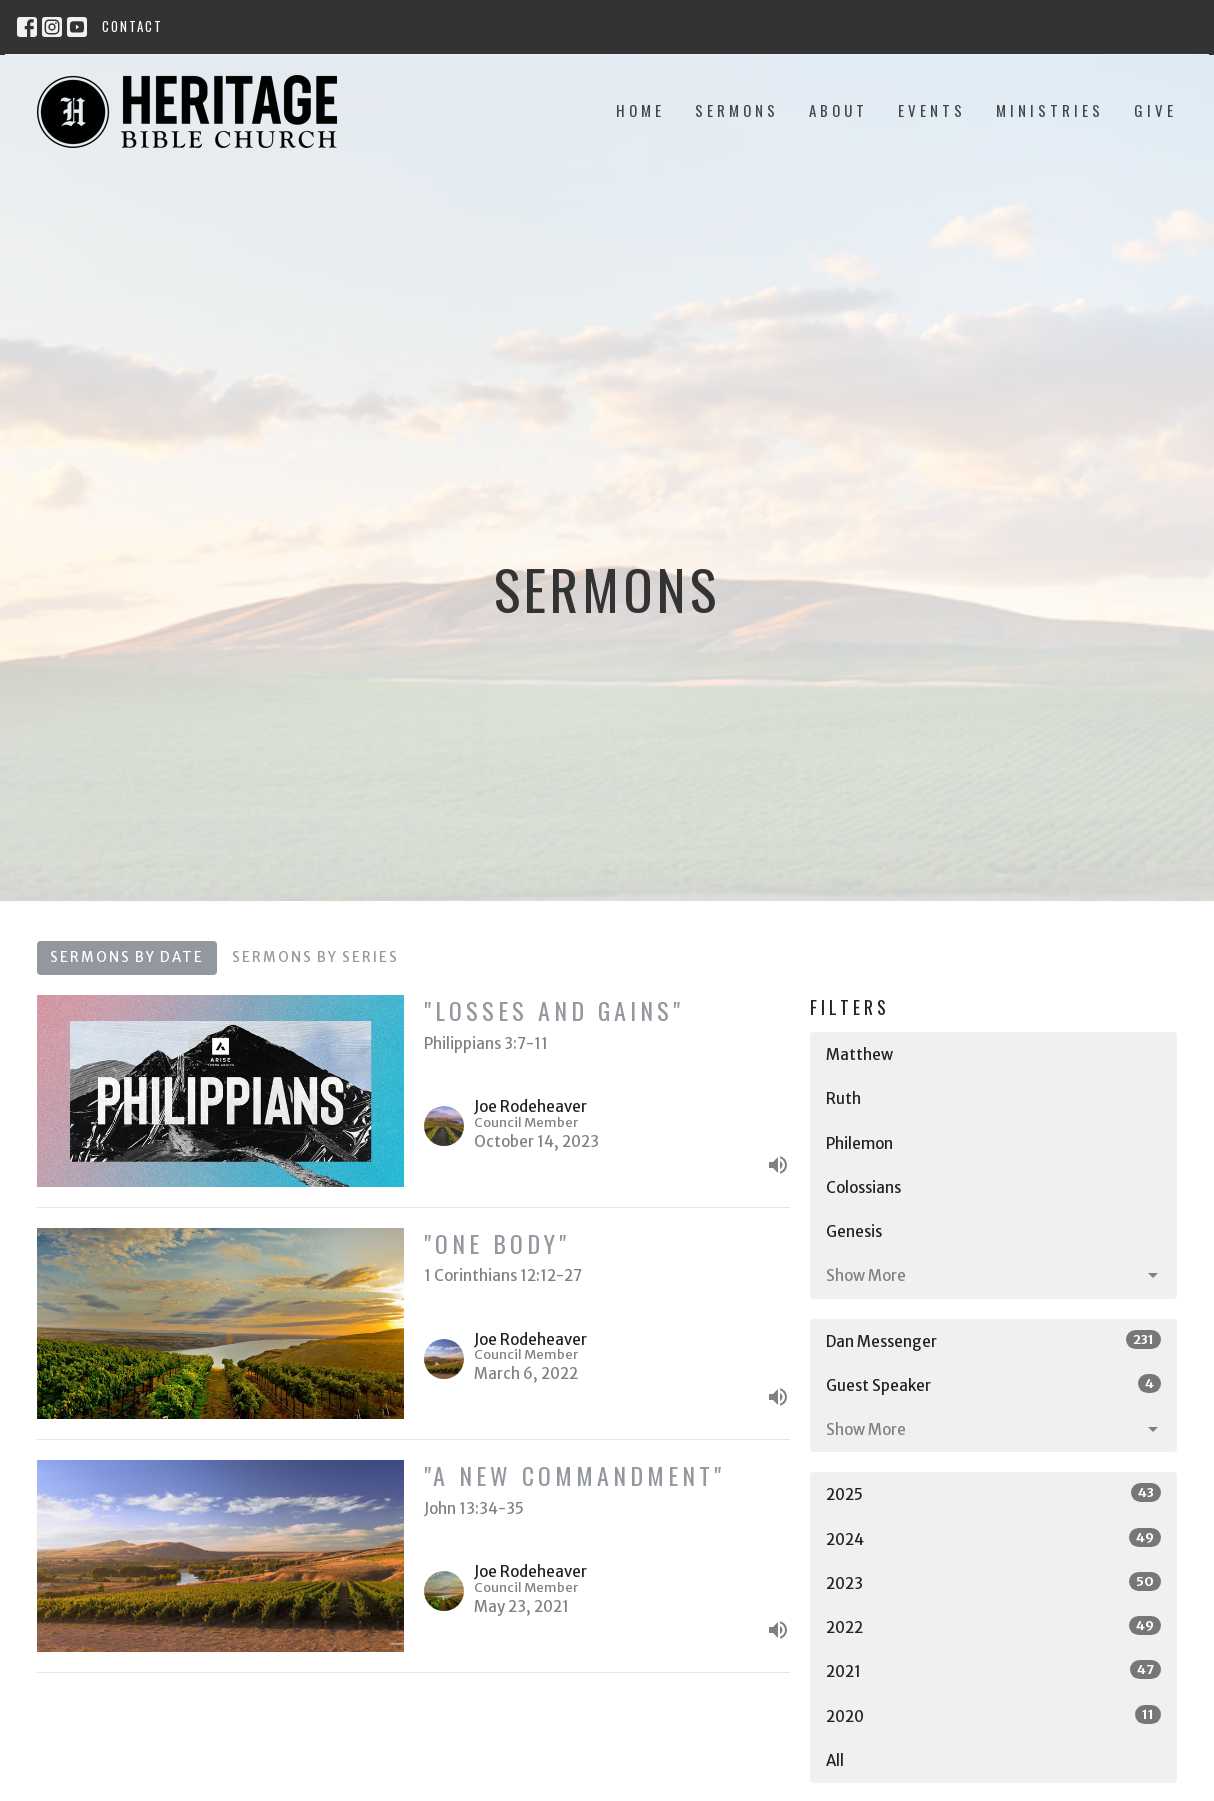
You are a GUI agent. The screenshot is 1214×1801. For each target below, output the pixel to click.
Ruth (843, 1098)
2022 (993, 1626)
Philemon (859, 1143)
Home (640, 110)
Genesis (854, 1231)
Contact (132, 26)
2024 (993, 1538)
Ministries (1050, 110)
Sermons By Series (315, 957)
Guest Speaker (993, 1384)
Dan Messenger (993, 1340)
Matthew (859, 1054)
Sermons (737, 110)
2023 (993, 1582)
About (838, 110)
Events (932, 110)
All (835, 1760)
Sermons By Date (127, 957)
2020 (993, 1715)
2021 (993, 1670)
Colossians (863, 1187)
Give (1155, 110)
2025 (993, 1493)
